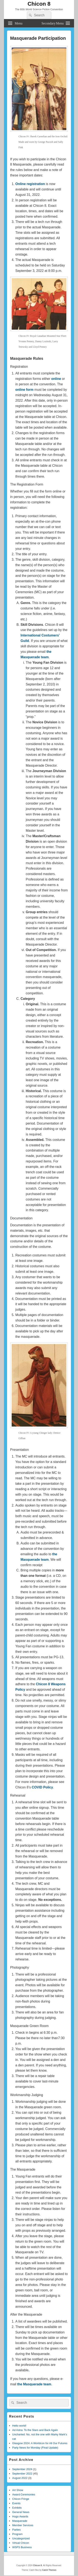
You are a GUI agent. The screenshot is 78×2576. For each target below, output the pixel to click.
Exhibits (17, 2507)
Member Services (22, 2525)
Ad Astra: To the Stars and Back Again (35, 2430)
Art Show (17, 2490)
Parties (16, 2529)
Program (17, 2534)
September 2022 (22, 2473)
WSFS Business (22, 2547)
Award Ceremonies (23, 2494)
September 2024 (22, 2469)
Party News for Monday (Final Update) (35, 2447)
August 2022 (19, 2478)
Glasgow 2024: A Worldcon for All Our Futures (39, 2443)
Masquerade (19, 2520)
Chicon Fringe (20, 2498)
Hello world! (19, 2425)
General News (20, 2512)
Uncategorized (21, 2538)
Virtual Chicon (20, 2542)
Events (16, 2503)
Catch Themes (49, 2570)
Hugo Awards (20, 2516)
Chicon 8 (39, 4)
